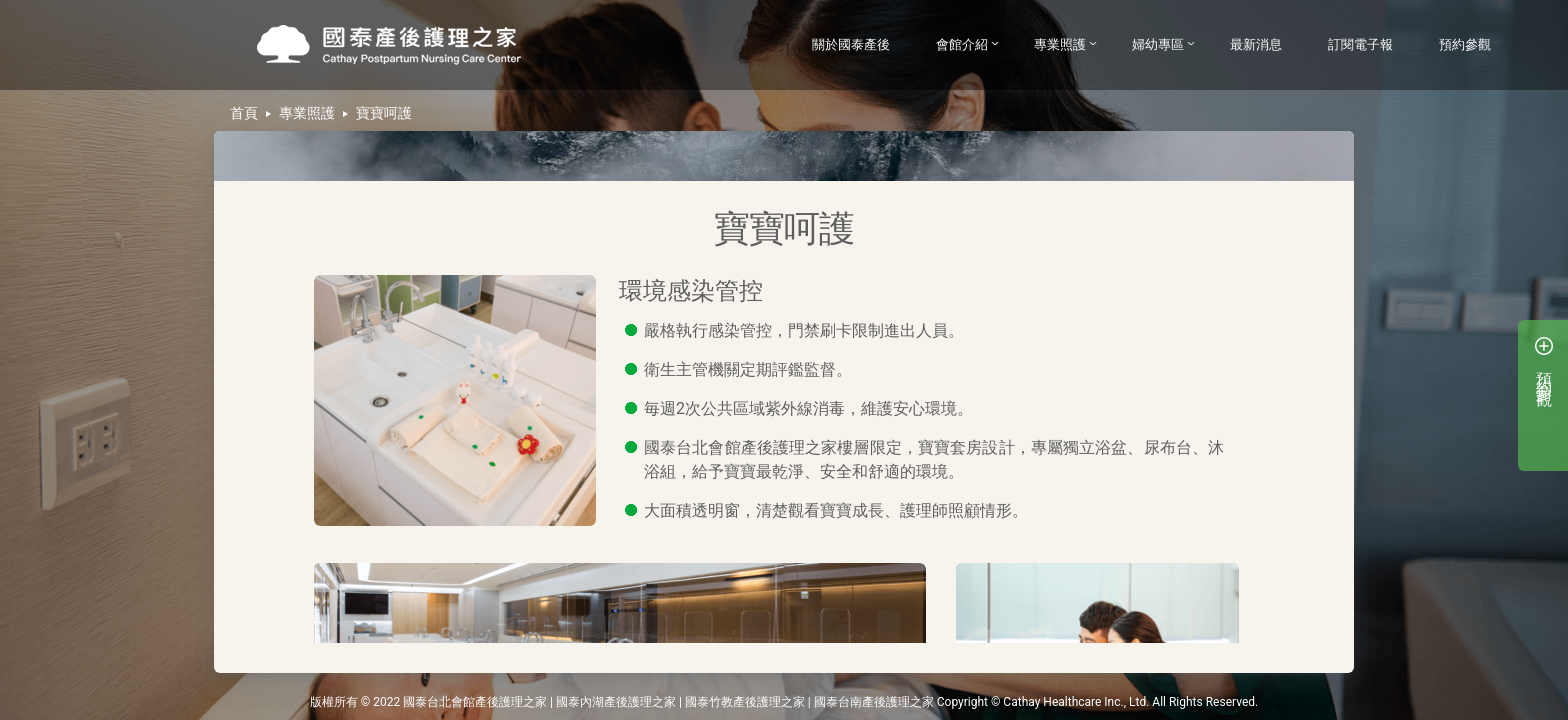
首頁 (244, 113)
